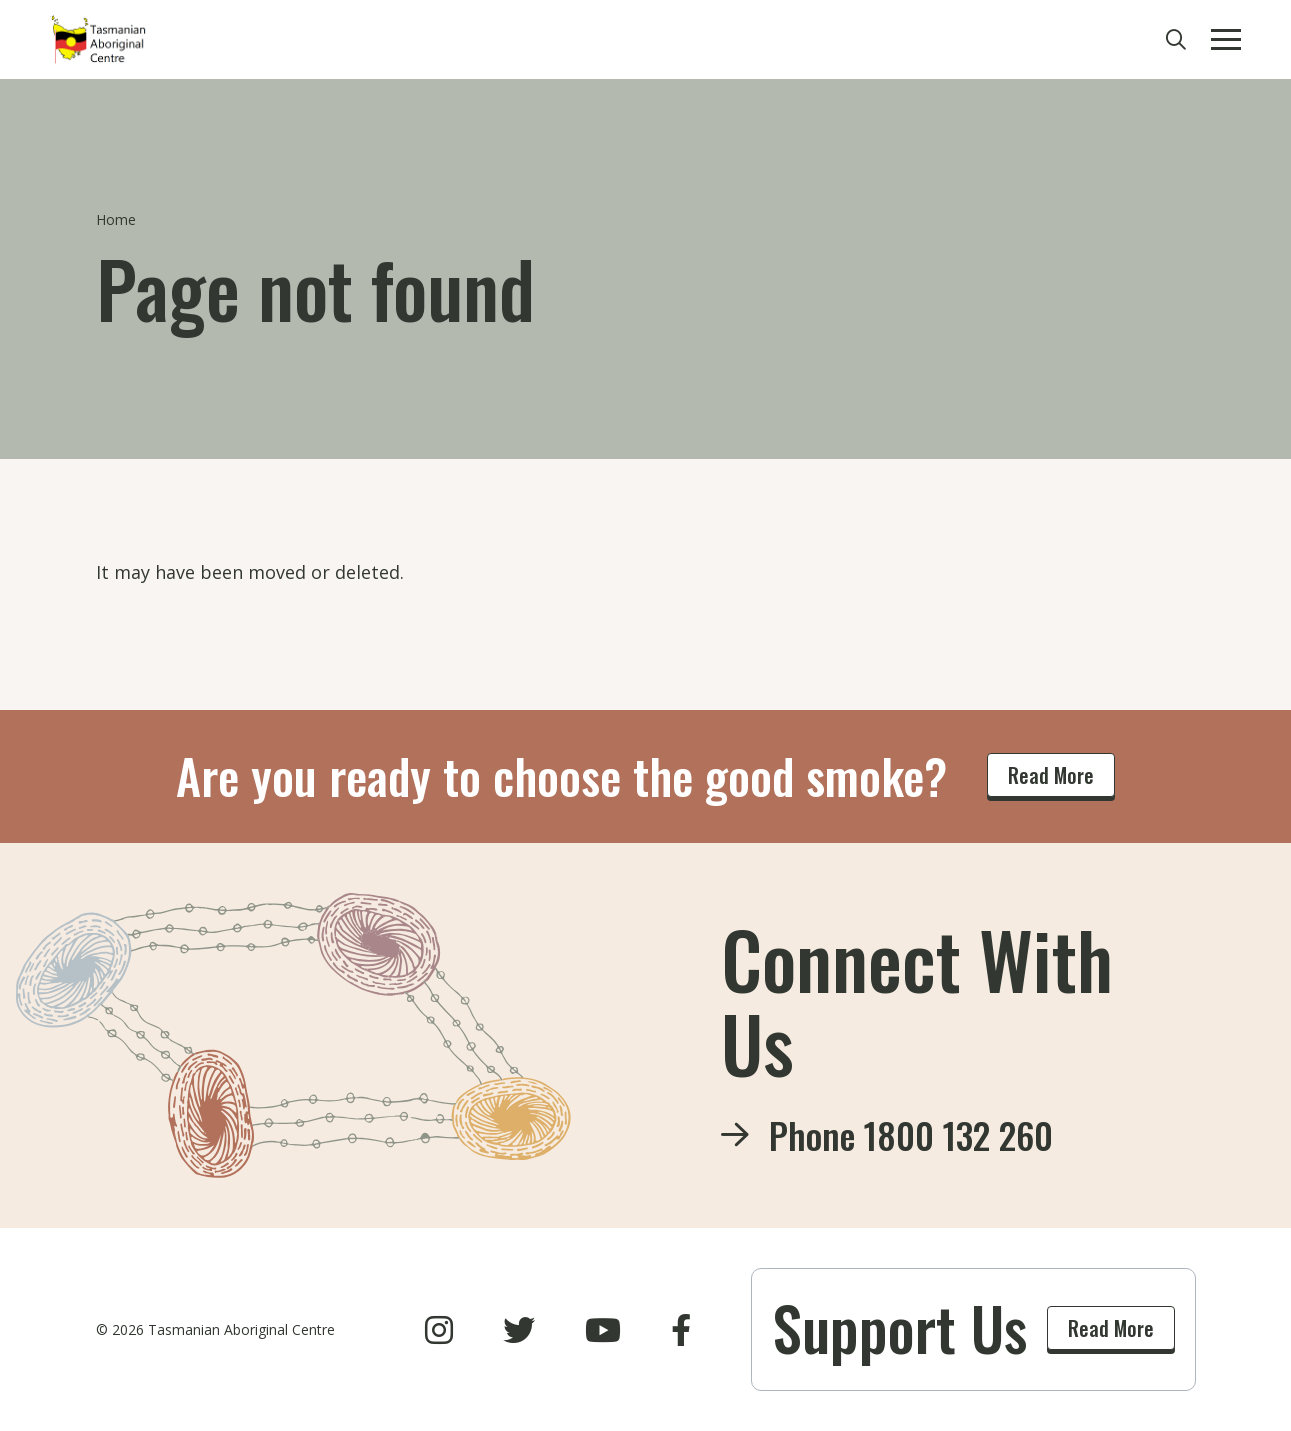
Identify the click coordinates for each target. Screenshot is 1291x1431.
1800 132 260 (958, 1134)
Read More (1051, 775)
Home (116, 219)
